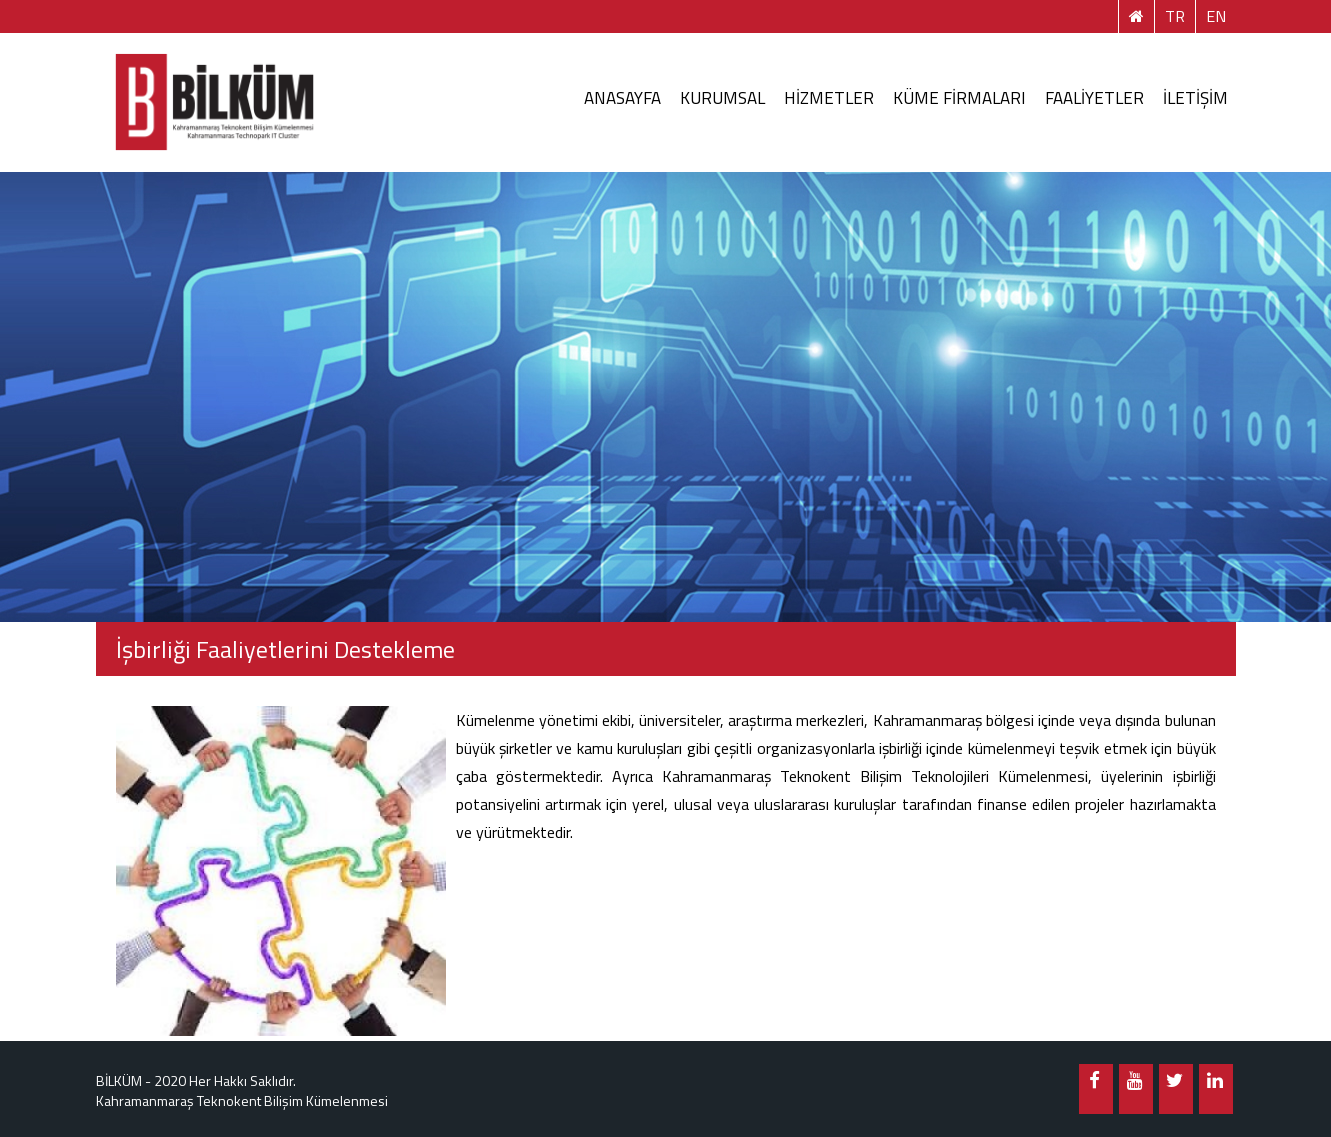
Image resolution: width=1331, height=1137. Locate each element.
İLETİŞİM (1195, 98)
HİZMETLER (829, 98)
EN (1216, 16)
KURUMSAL (722, 98)
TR (1175, 16)
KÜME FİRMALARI (959, 98)
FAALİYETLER (1094, 98)
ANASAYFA (622, 98)
